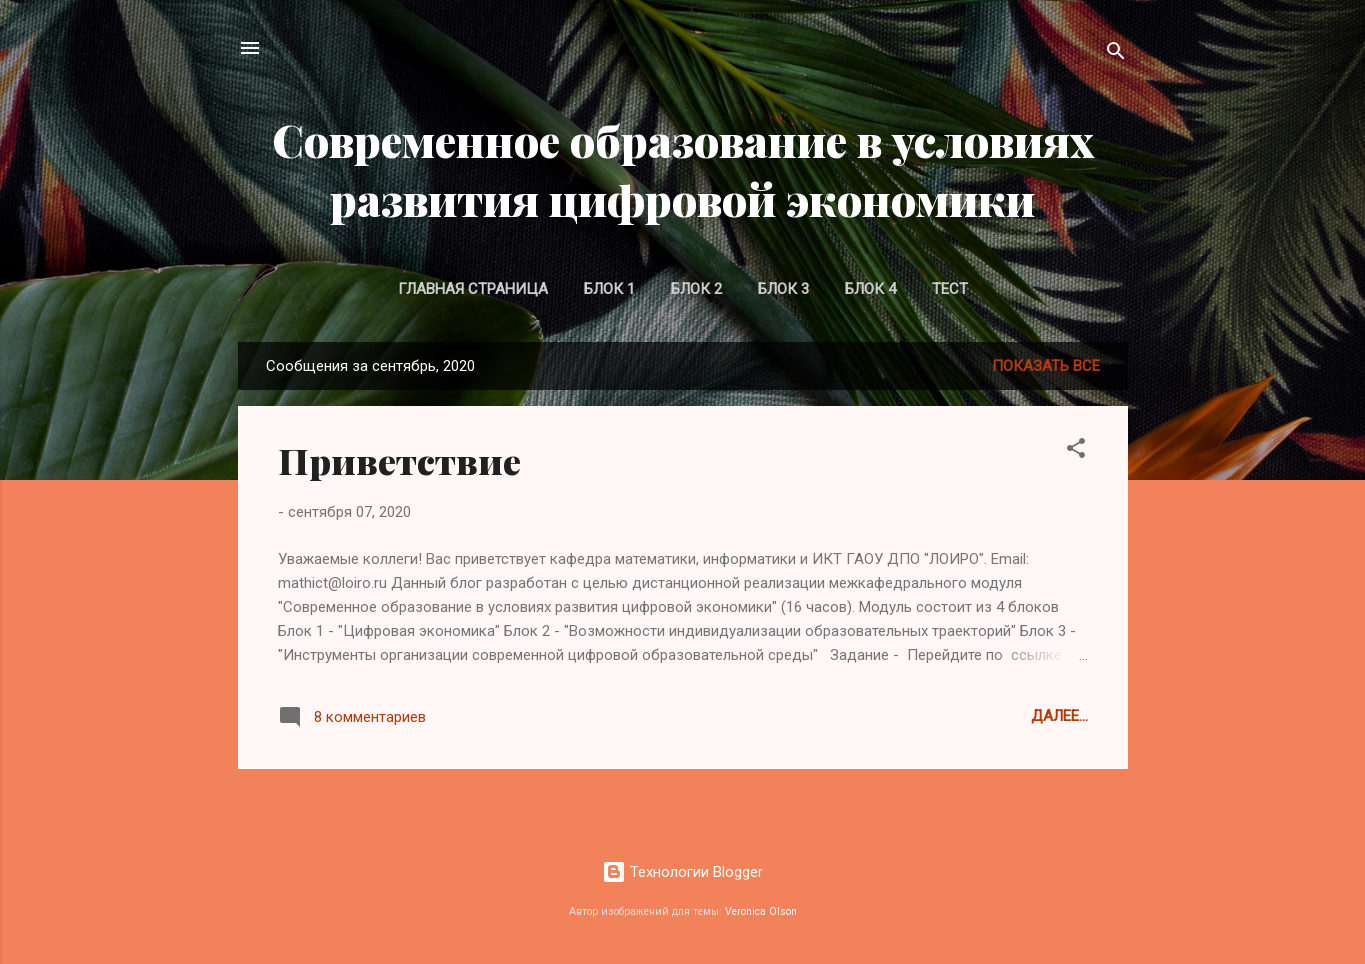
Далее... (1059, 716)
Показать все (1046, 366)
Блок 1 (609, 289)
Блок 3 (783, 289)
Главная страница (473, 289)
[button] (1076, 451)
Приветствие (399, 460)
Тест (950, 289)
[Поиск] (1116, 54)
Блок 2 (696, 289)
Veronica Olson (761, 911)
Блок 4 (870, 289)
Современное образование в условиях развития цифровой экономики (683, 169)
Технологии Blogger (682, 872)
